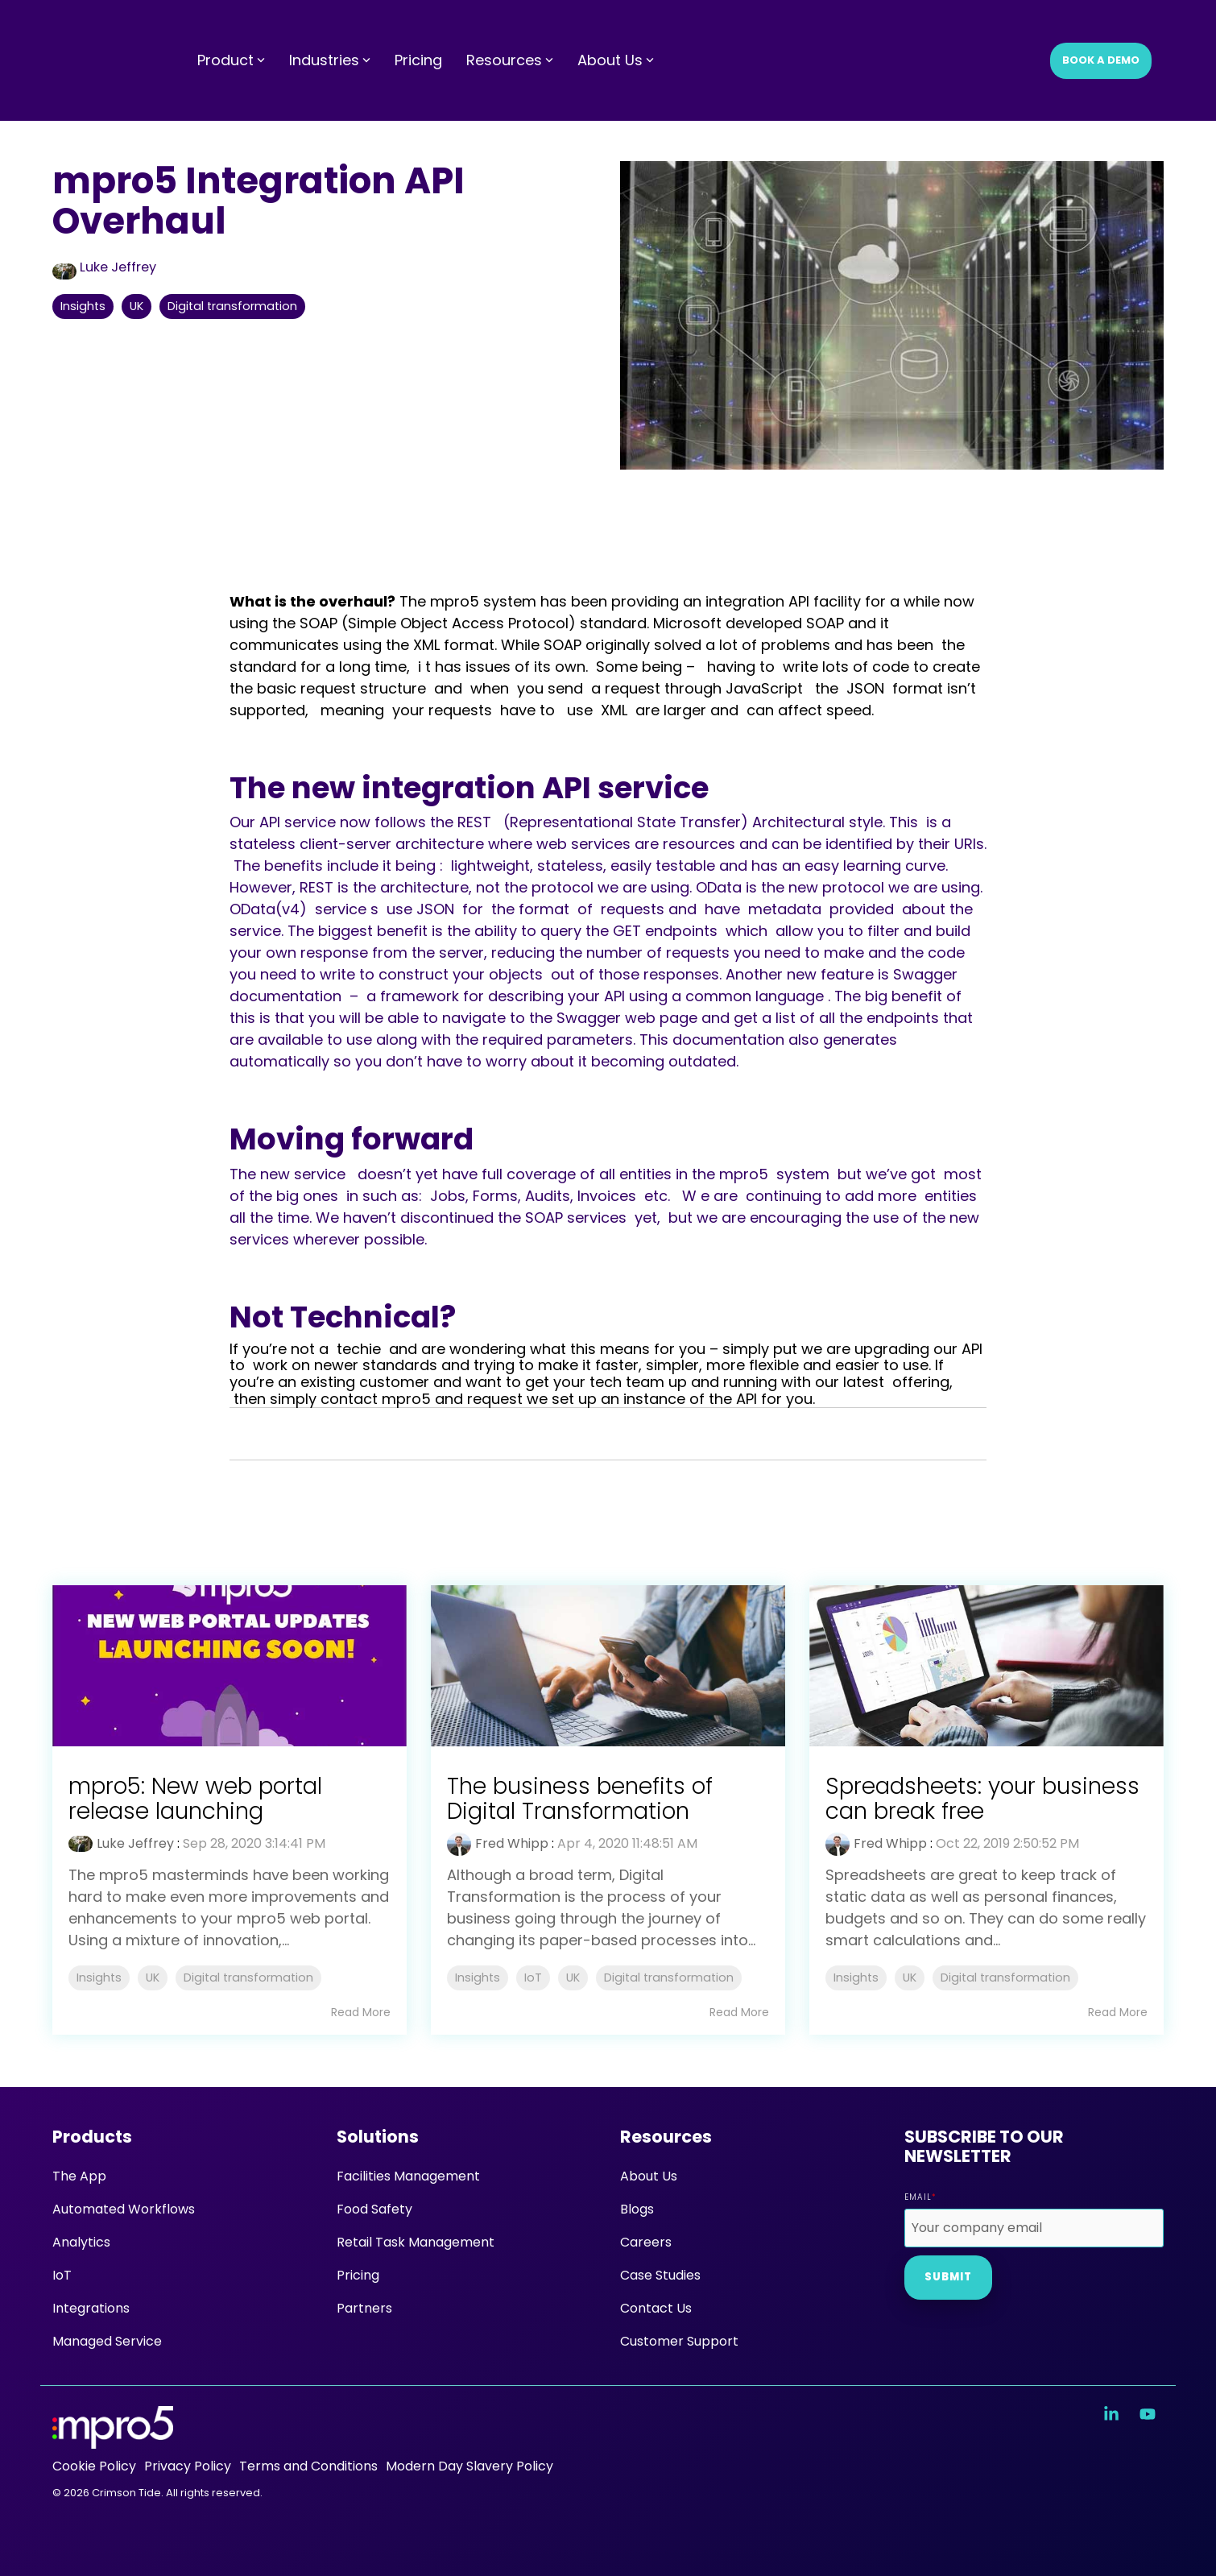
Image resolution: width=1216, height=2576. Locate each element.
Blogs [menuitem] (637, 2209)
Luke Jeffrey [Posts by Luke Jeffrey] (135, 1843)
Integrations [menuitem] (91, 2308)
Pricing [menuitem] (358, 2275)
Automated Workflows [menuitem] (123, 2209)
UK (136, 306)
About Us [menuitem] (648, 2176)
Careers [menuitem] (646, 2242)
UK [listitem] (152, 1977)
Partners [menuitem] (364, 2308)
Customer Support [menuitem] (679, 2341)
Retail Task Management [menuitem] (415, 2242)
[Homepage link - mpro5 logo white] (112, 2439)
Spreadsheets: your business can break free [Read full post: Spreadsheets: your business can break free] (982, 1798)
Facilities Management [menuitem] (408, 2176)
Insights (82, 306)
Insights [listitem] (99, 1977)
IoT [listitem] (533, 1977)
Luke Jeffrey (104, 267)
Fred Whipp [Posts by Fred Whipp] (511, 1843)
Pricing (418, 29)
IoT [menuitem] (62, 2275)
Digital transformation (232, 306)
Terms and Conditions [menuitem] (308, 2466)
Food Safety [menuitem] (374, 2209)
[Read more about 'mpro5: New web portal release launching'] (229, 1665)
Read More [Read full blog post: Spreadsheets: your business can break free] (1118, 2012)
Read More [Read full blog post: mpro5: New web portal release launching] (361, 2012)
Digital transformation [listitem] (248, 1977)
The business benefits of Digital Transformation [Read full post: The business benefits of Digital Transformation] (580, 1798)
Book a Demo (1100, 29)
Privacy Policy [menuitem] (187, 2466)
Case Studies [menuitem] (660, 2275)
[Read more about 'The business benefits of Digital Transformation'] (608, 1665)
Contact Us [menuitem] (656, 2308)
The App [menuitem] (79, 2176)
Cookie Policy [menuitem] (94, 2466)
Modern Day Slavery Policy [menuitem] (469, 2466)
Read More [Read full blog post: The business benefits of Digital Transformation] (739, 2012)
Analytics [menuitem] (81, 2242)
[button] (1113, 2415)
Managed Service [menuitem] (107, 2341)
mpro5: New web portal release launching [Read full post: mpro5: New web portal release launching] (195, 1798)
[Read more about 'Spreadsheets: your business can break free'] (986, 1665)
